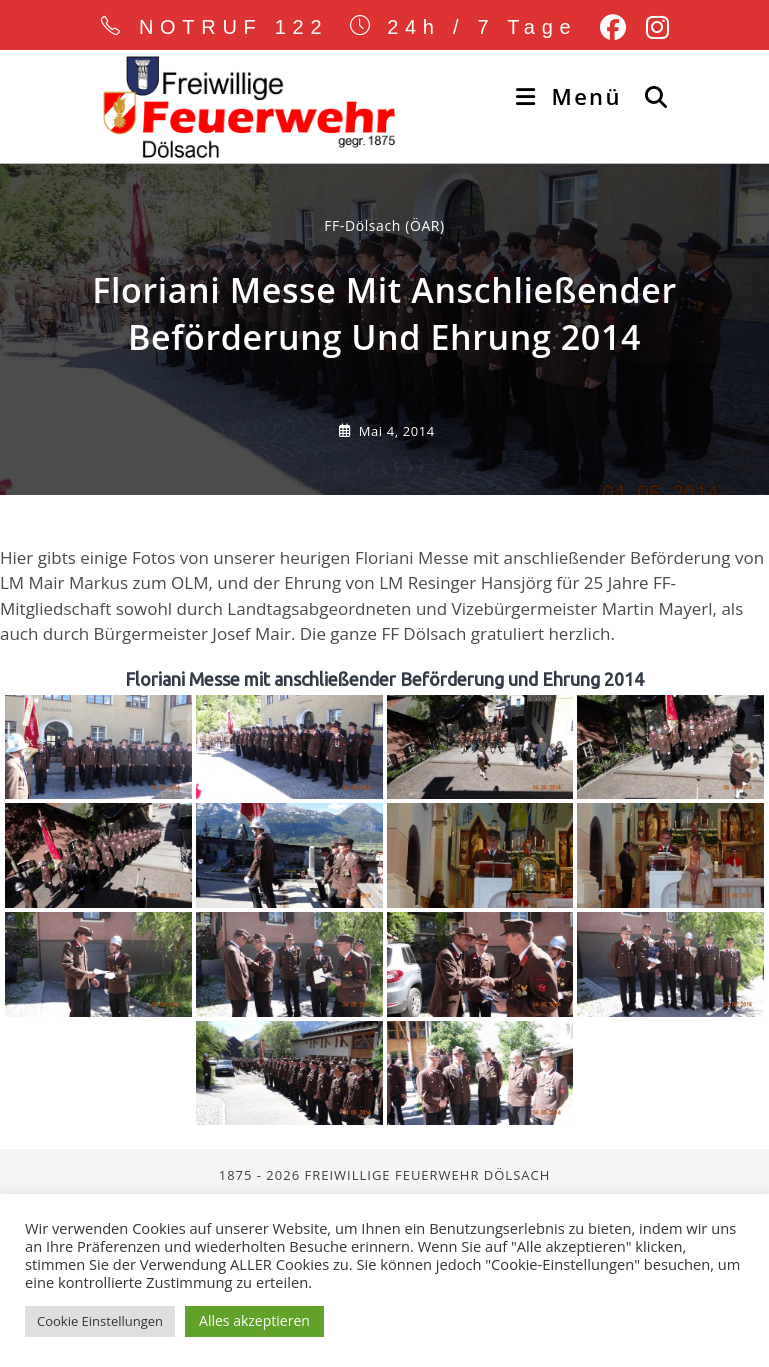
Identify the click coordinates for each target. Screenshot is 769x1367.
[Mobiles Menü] (572, 96)
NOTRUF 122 (234, 27)
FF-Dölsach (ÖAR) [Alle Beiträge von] (384, 390)
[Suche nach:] (649, 96)
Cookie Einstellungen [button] (100, 1321)
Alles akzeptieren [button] (254, 1320)
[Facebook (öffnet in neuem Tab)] (613, 28)
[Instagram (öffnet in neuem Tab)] (652, 28)
